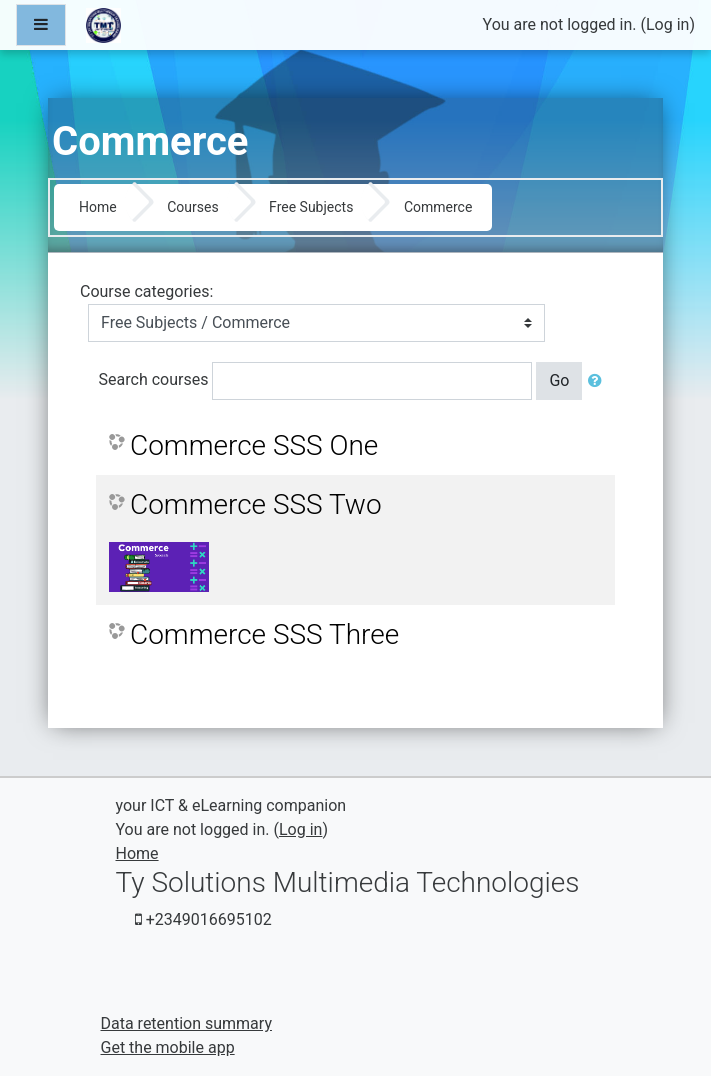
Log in (667, 24)
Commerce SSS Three (264, 634)
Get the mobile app (168, 1047)
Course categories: (146, 291)
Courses (192, 207)
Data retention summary (186, 1023)
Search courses (154, 379)
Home (98, 207)
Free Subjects (311, 207)
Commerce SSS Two (256, 504)
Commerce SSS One (254, 445)
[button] (599, 381)
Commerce (438, 207)
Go (559, 380)
